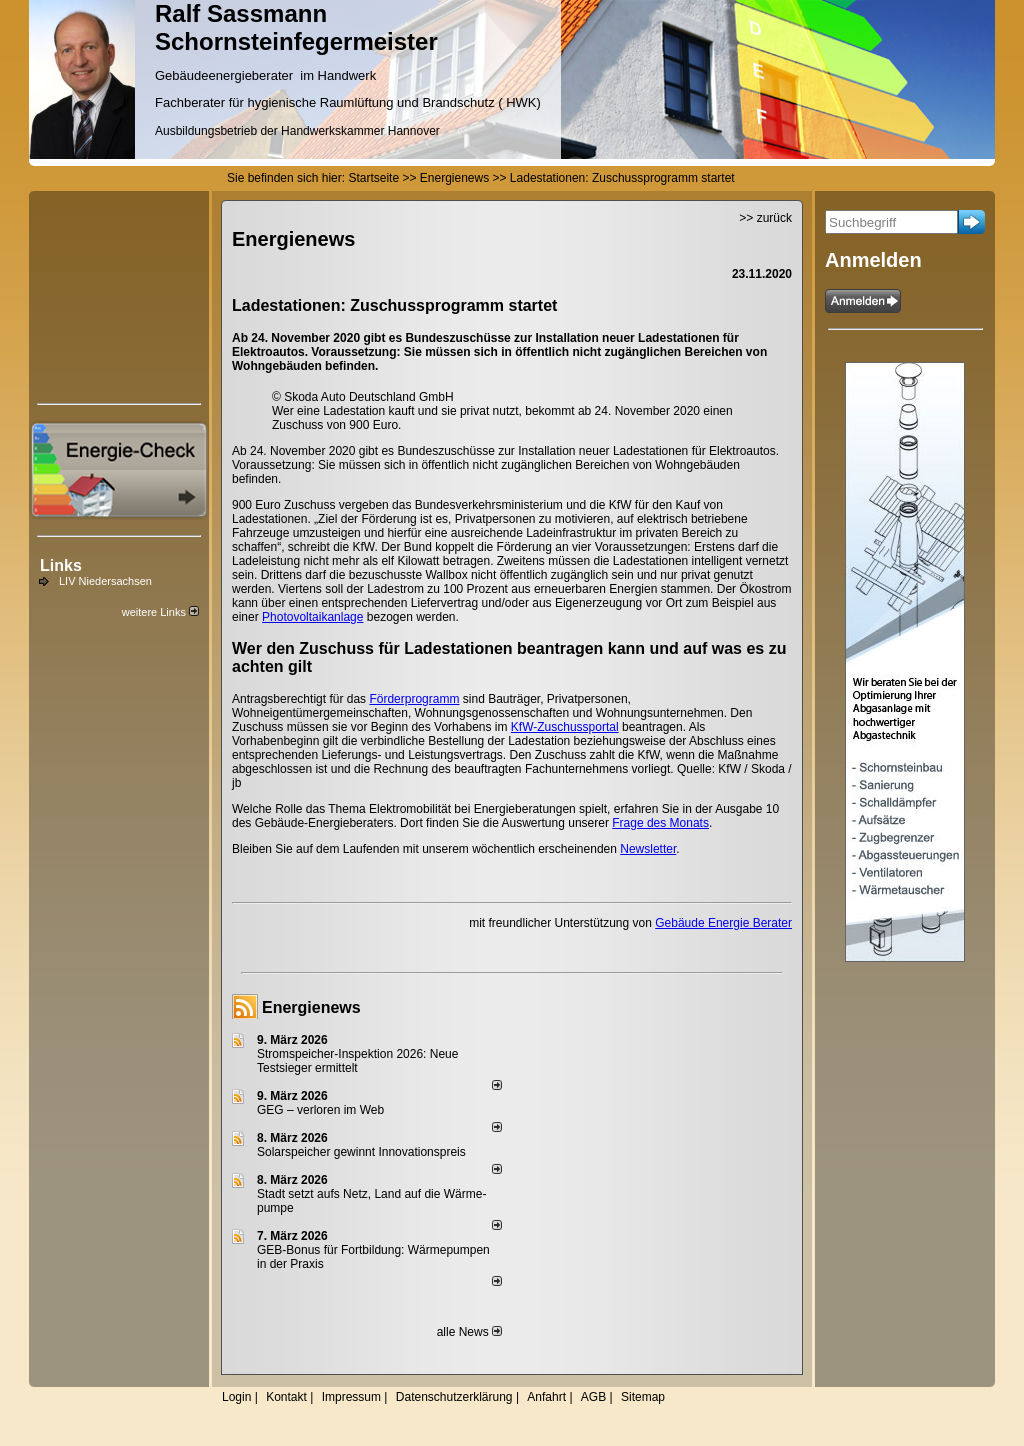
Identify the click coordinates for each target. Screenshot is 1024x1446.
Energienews (311, 1007)
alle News (469, 1332)
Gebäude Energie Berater (723, 923)
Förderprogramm (414, 699)
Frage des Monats (660, 823)
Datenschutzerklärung (454, 1397)
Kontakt (286, 1397)
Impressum (351, 1397)
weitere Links (160, 612)
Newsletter (648, 849)
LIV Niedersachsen (105, 581)
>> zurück (765, 218)
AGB (593, 1397)
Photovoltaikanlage (312, 617)
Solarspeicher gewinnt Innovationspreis (361, 1152)
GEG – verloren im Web (320, 1110)
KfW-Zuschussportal (565, 727)
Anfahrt (546, 1397)
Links (61, 565)
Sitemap (643, 1397)
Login (236, 1397)
